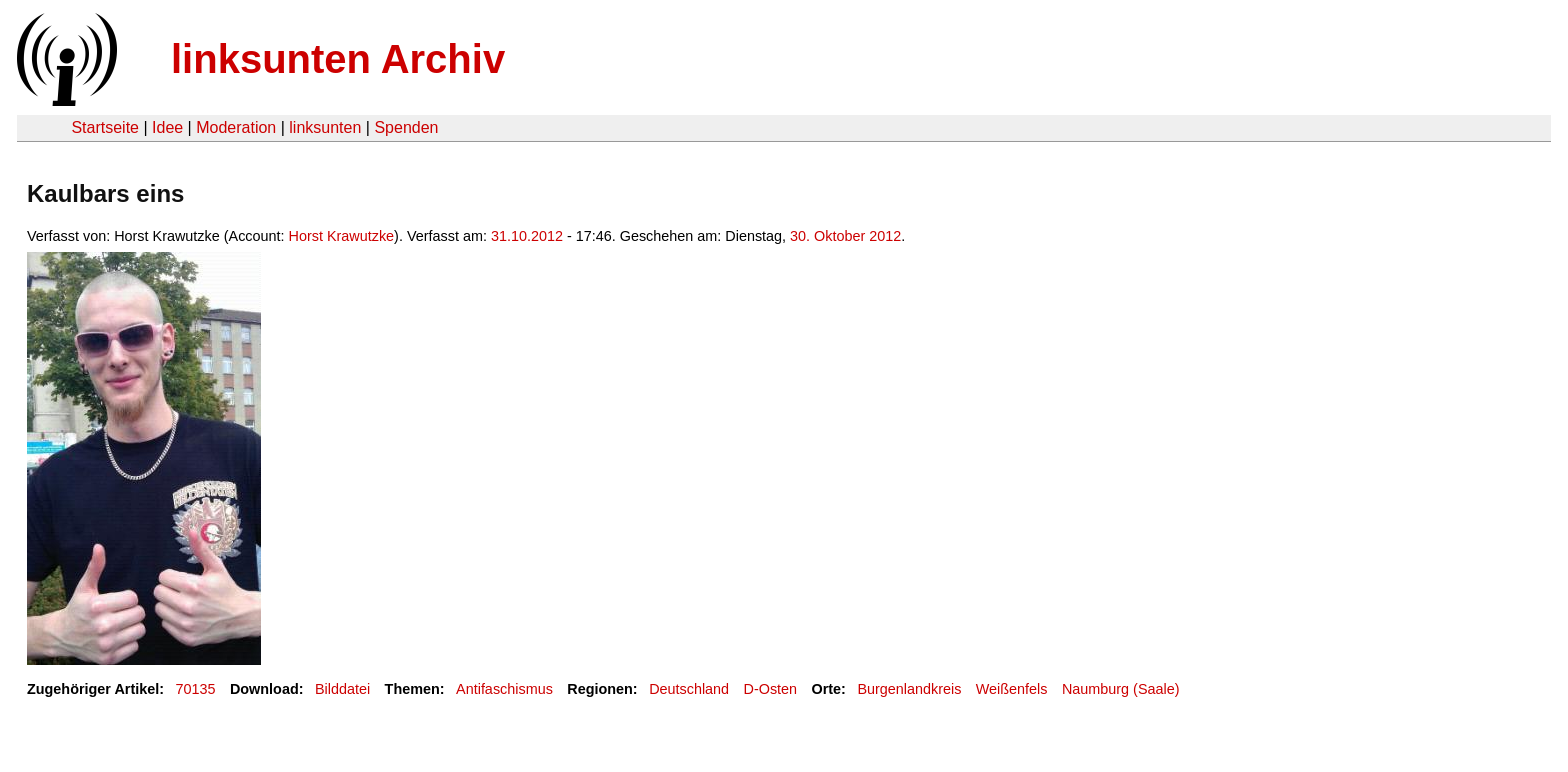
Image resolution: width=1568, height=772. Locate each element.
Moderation (236, 127)
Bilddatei (342, 689)
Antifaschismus (504, 689)
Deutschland (689, 689)
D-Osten (771, 689)
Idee (167, 127)
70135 (196, 689)
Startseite (105, 127)
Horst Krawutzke (342, 236)
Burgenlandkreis (909, 689)
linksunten (325, 127)
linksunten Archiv (338, 59)
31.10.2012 (527, 236)
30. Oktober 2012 (845, 236)
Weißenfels (1012, 689)
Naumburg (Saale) (1121, 689)
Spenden (406, 127)
